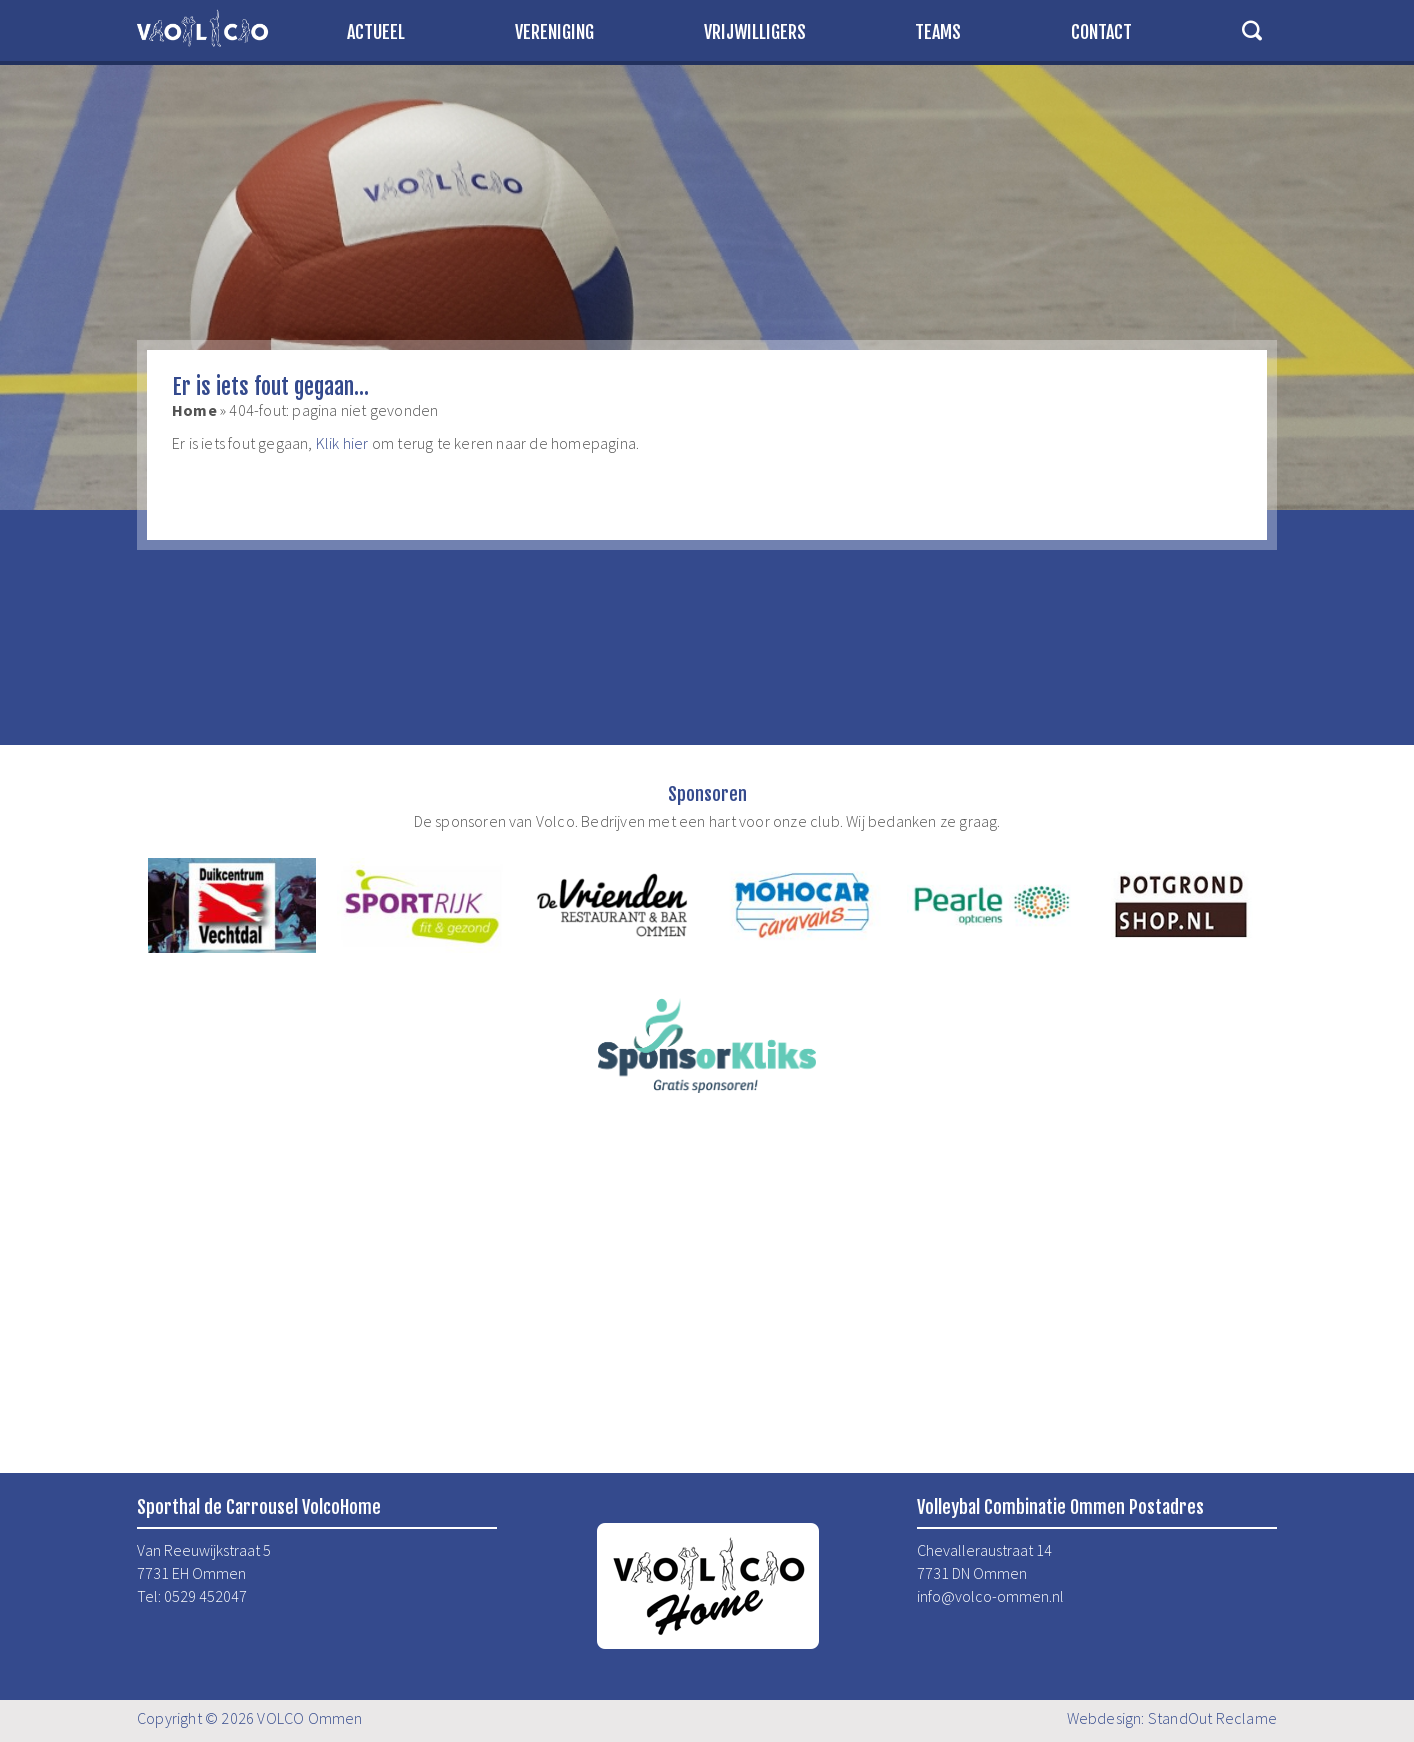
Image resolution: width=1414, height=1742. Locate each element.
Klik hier (342, 443)
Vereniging (554, 32)
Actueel (376, 32)
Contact (1101, 32)
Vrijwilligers (755, 32)
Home (194, 410)
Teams (938, 32)
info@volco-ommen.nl (990, 1596)
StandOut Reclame (1212, 1718)
